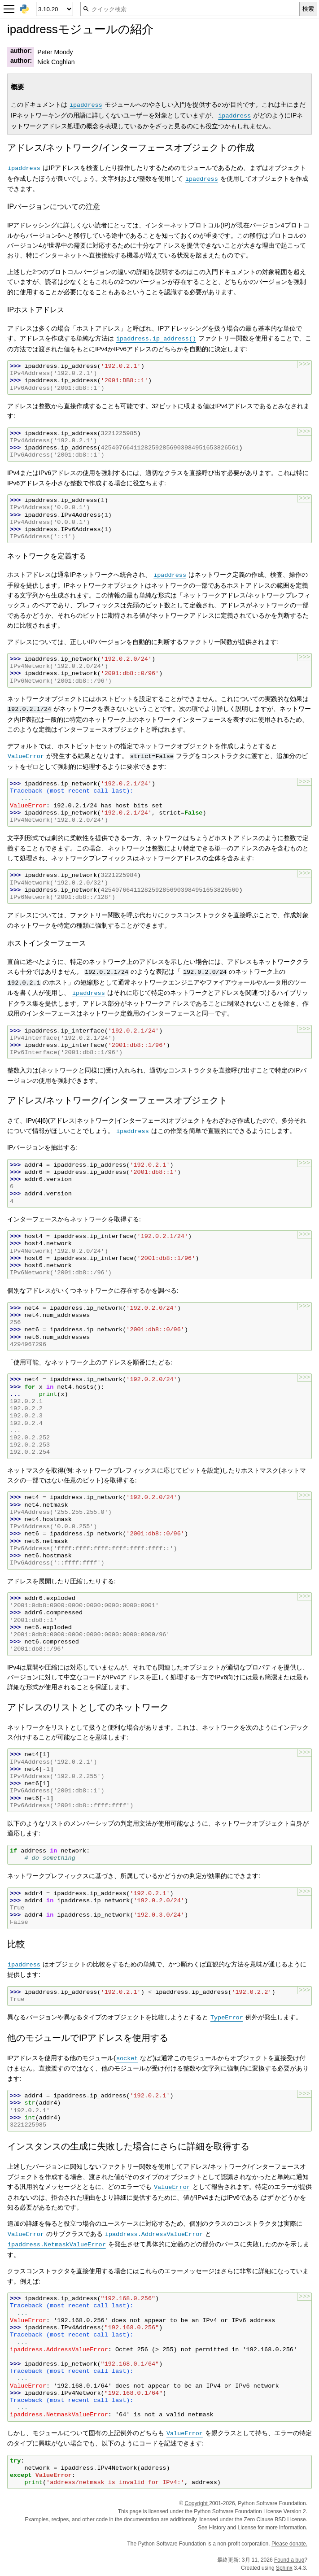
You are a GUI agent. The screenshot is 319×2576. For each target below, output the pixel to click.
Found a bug (289, 2560)
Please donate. (289, 2544)
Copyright (196, 2503)
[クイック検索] (190, 9)
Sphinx (284, 2568)
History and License (232, 2527)
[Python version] (54, 9)
